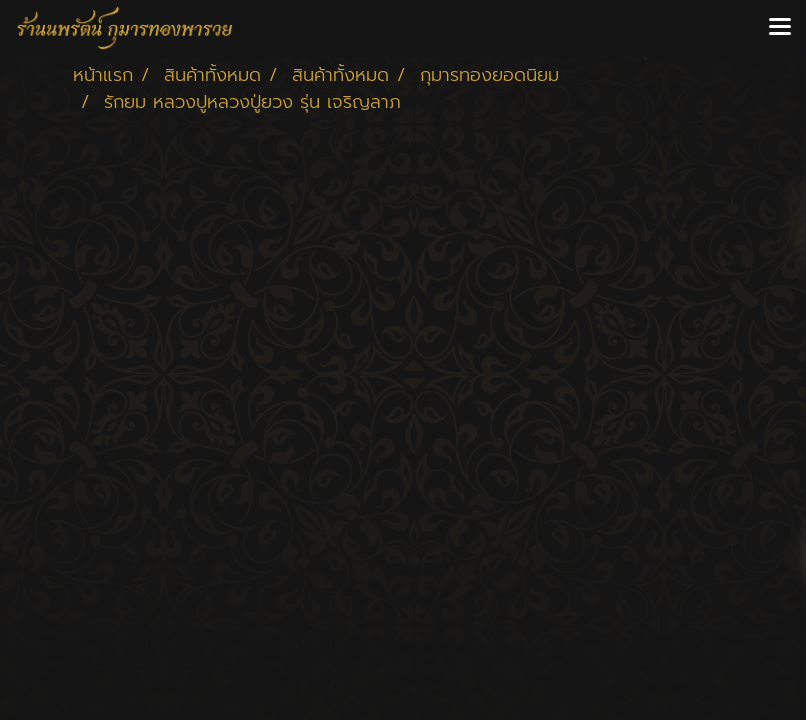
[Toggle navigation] (780, 28)
